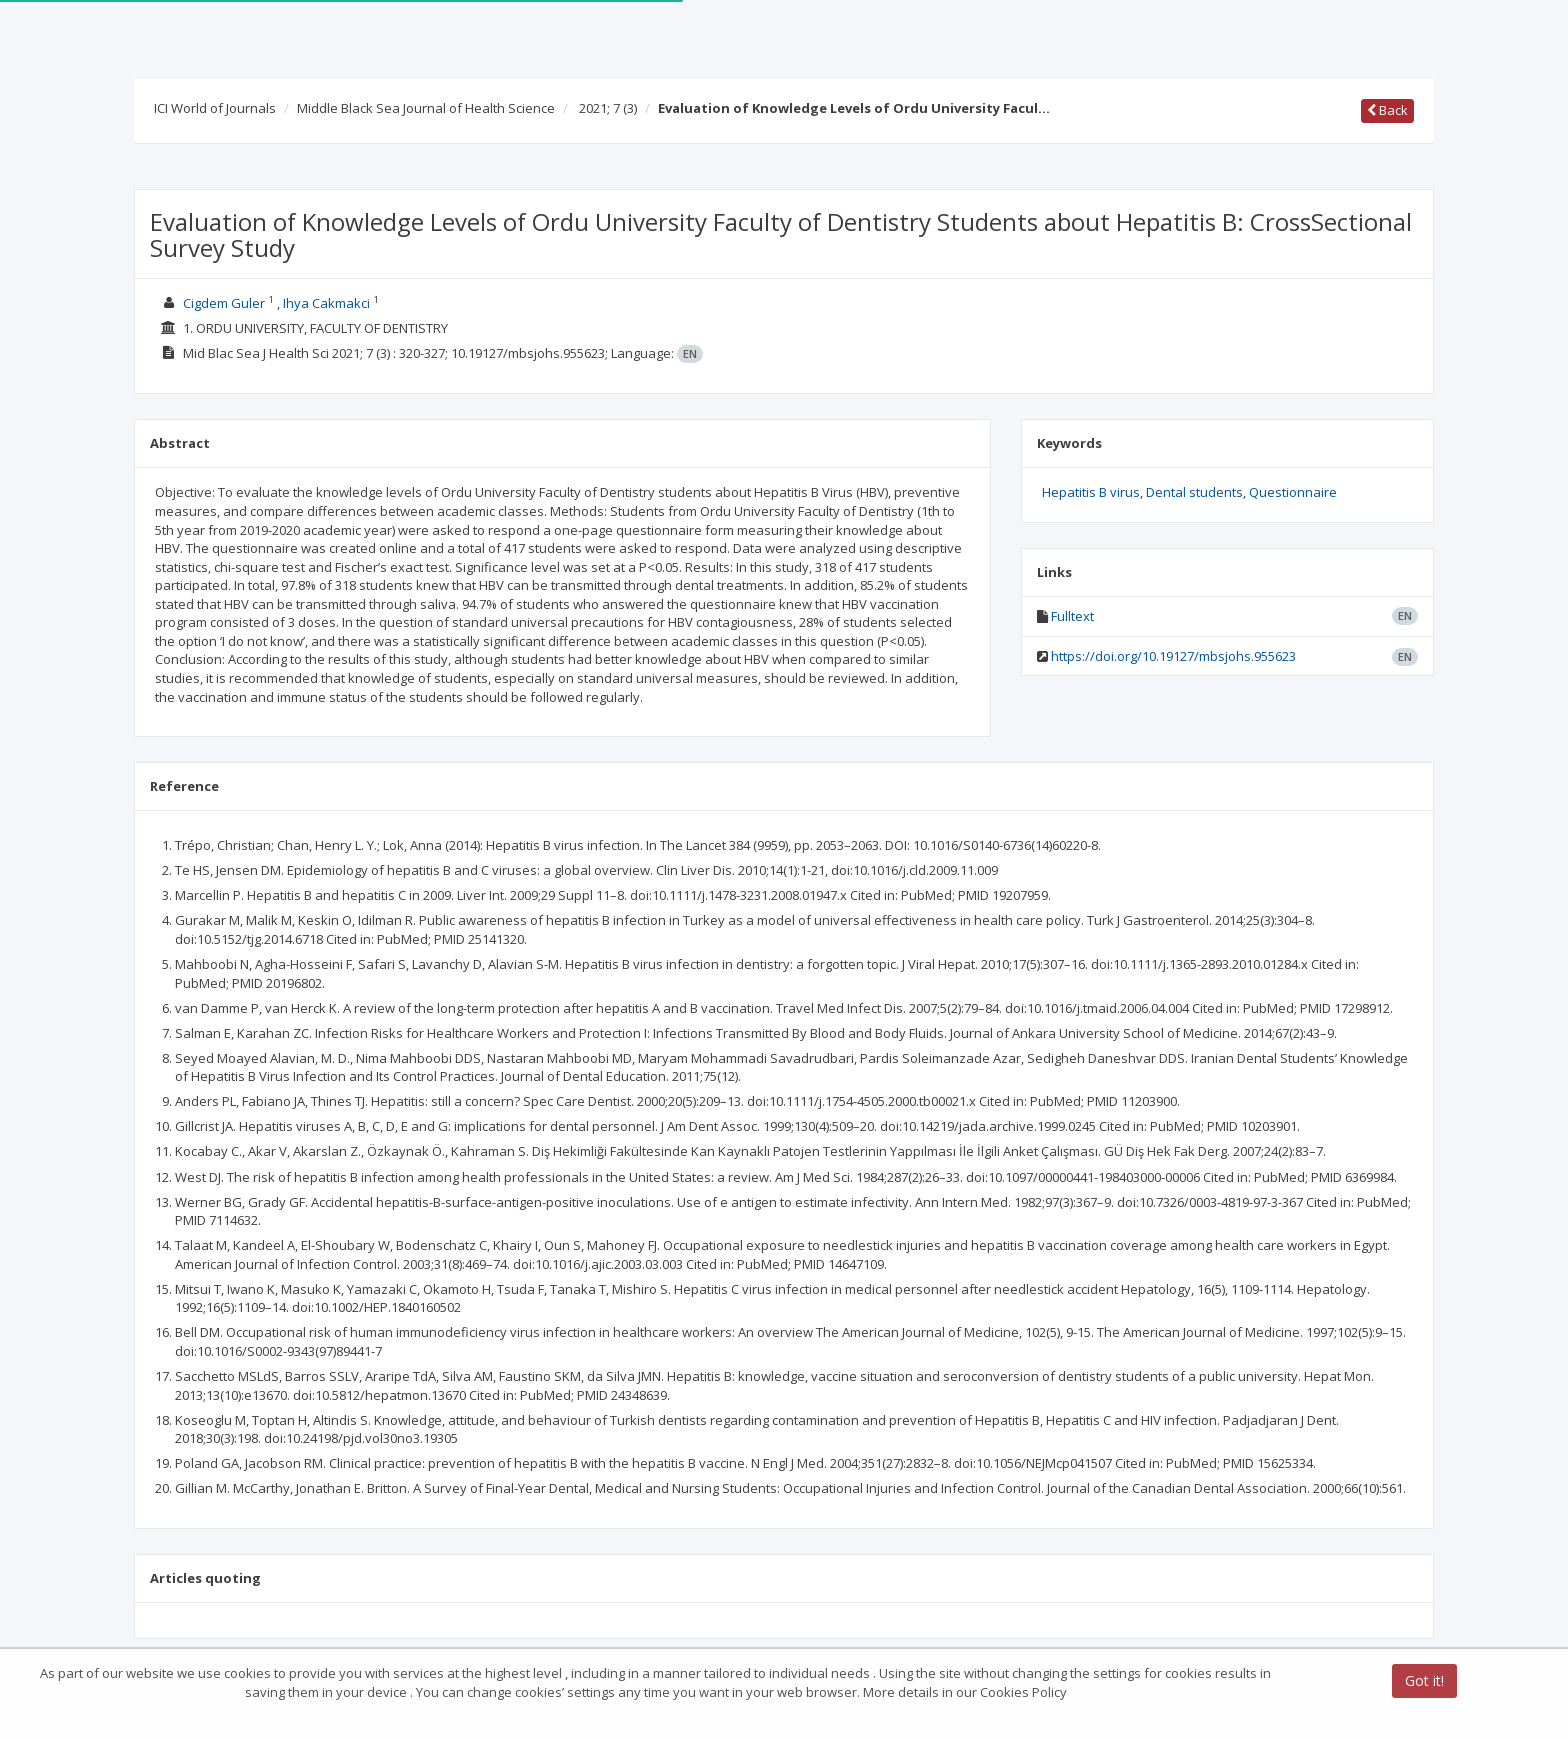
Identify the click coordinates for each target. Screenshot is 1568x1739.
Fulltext (1072, 616)
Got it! (1424, 1681)
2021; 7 (608, 108)
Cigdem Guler (224, 303)
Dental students (1194, 492)
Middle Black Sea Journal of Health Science (426, 108)
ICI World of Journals (215, 108)
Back (1387, 110)
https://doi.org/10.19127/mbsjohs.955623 (1173, 656)
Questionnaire (1293, 492)
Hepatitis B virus (1091, 492)
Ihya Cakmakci (326, 303)
